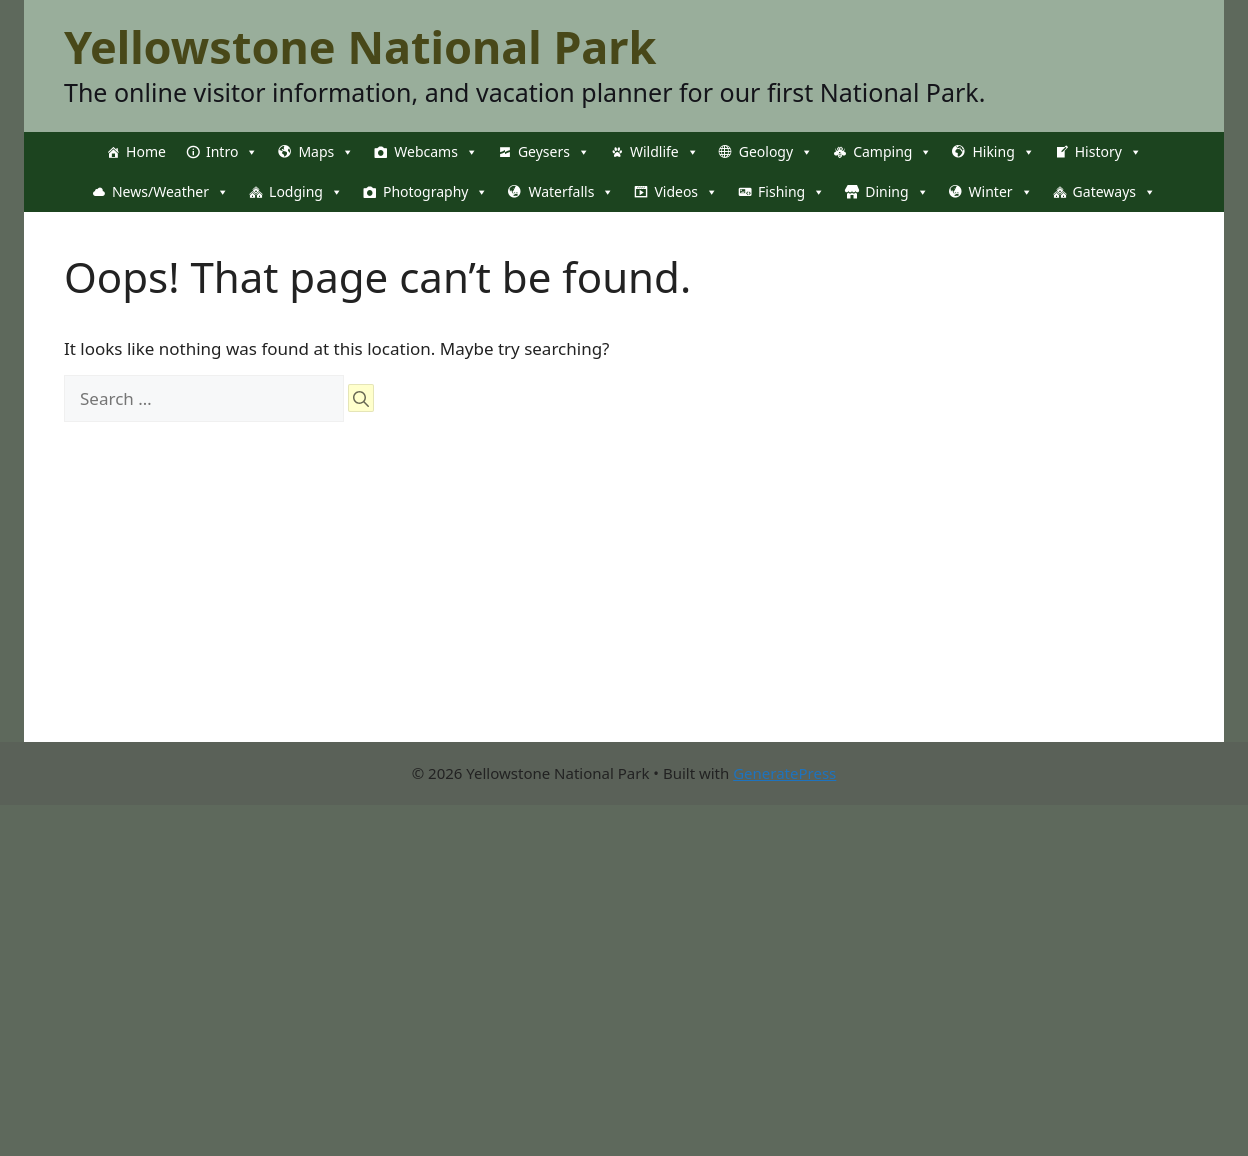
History (1108, 152)
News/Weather (170, 192)
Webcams (436, 152)
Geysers (554, 152)
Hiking (1003, 152)
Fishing (791, 192)
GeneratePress (784, 773)
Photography (435, 192)
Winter (1001, 192)
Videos (686, 192)
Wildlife (664, 152)
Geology (776, 152)
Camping (892, 152)
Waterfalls (571, 192)
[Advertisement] (468, 602)
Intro (232, 152)
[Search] (361, 398)
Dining (896, 192)
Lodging (306, 192)
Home (146, 151)
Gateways (1114, 192)
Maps (326, 152)
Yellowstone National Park (360, 46)
